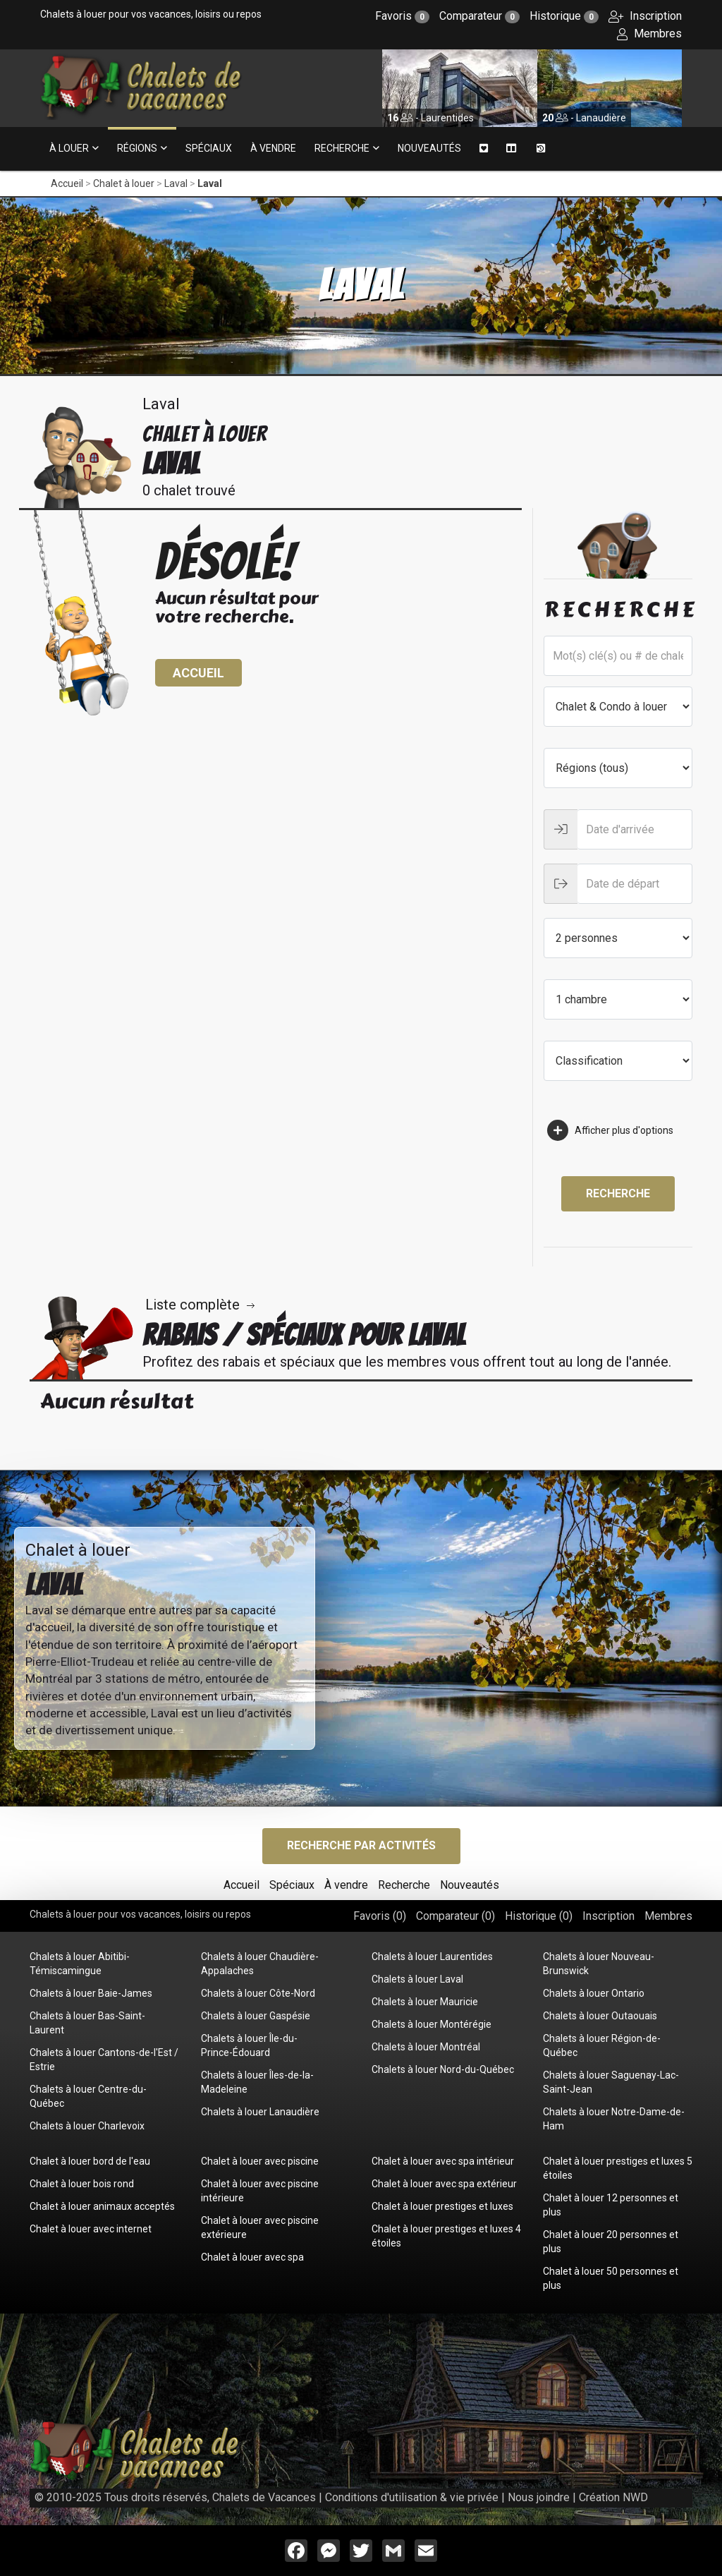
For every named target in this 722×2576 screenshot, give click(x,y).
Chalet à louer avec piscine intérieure (260, 2190)
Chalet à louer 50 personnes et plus (610, 2278)
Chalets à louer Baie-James (91, 1993)
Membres (649, 33)
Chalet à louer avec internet (91, 2229)
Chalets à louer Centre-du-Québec (88, 2096)
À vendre (273, 148)
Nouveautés (429, 148)
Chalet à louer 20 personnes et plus (610, 2241)
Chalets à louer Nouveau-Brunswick (598, 1963)
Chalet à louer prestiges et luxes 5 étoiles (617, 2168)
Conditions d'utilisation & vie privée (411, 2497)
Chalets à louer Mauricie (425, 2001)
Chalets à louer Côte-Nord (258, 1993)
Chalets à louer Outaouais (600, 2015)
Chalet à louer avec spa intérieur (443, 2161)
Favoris (402, 16)
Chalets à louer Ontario (593, 1993)
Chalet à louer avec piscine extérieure (260, 2227)
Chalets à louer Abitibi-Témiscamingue (80, 1963)
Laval (176, 183)
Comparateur (479, 16)
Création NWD (613, 2497)
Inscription (645, 16)
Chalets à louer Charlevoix (87, 2125)
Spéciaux (208, 148)
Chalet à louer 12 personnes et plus (610, 2205)
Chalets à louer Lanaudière (260, 2111)
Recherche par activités (361, 1845)
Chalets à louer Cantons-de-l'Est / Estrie (104, 2059)
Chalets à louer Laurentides (432, 1956)
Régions (137, 148)
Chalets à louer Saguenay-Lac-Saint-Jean (611, 2082)
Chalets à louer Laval (417, 1979)
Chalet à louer (123, 183)
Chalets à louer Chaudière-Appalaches (260, 1963)
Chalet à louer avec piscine (260, 2161)
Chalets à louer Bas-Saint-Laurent (87, 2023)
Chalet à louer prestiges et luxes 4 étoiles (446, 2236)
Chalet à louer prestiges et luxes (442, 2206)
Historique (564, 16)
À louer (69, 148)
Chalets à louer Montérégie (431, 2024)
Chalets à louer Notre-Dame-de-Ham (614, 2118)
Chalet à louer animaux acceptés (102, 2206)
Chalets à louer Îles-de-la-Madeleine (257, 2082)
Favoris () (379, 1916)
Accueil (67, 183)
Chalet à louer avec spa (252, 2257)
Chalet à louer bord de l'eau (90, 2161)
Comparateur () (455, 1916)
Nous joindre (539, 2497)
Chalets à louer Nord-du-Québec (443, 2069)
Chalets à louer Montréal (426, 2046)
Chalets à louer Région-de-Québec (602, 2045)
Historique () (539, 1916)
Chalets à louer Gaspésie (255, 2015)
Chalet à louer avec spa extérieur (444, 2183)
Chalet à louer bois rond (82, 2183)
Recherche (341, 148)
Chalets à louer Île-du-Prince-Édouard (249, 2045)
